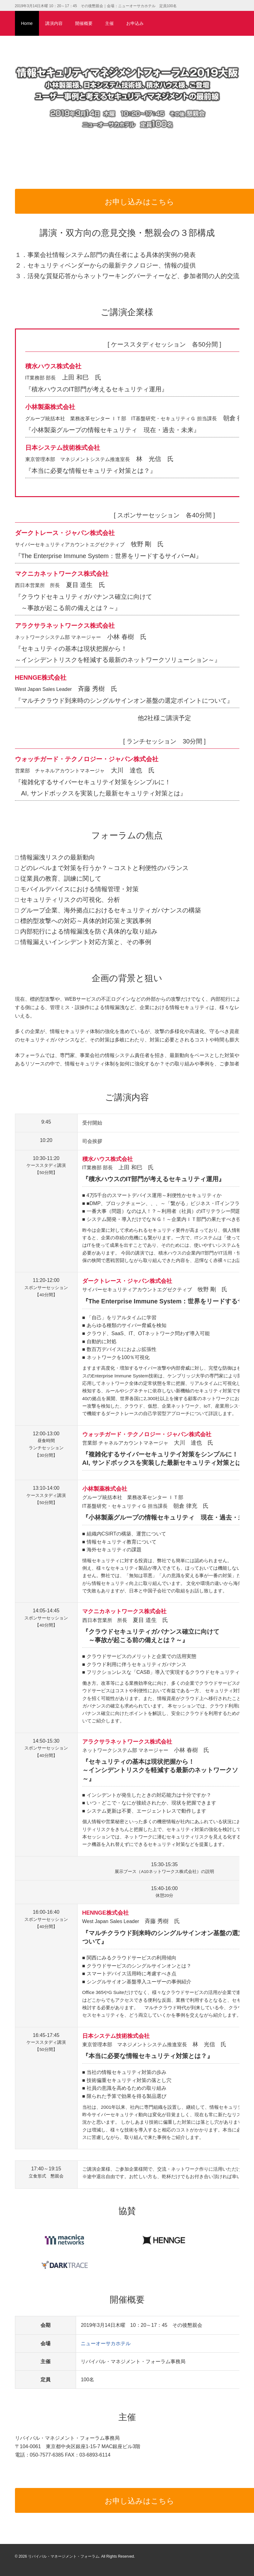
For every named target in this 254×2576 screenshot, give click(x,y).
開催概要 (84, 23)
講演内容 (54, 23)
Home (27, 23)
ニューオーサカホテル (106, 2343)
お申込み (135, 23)
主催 (109, 23)
